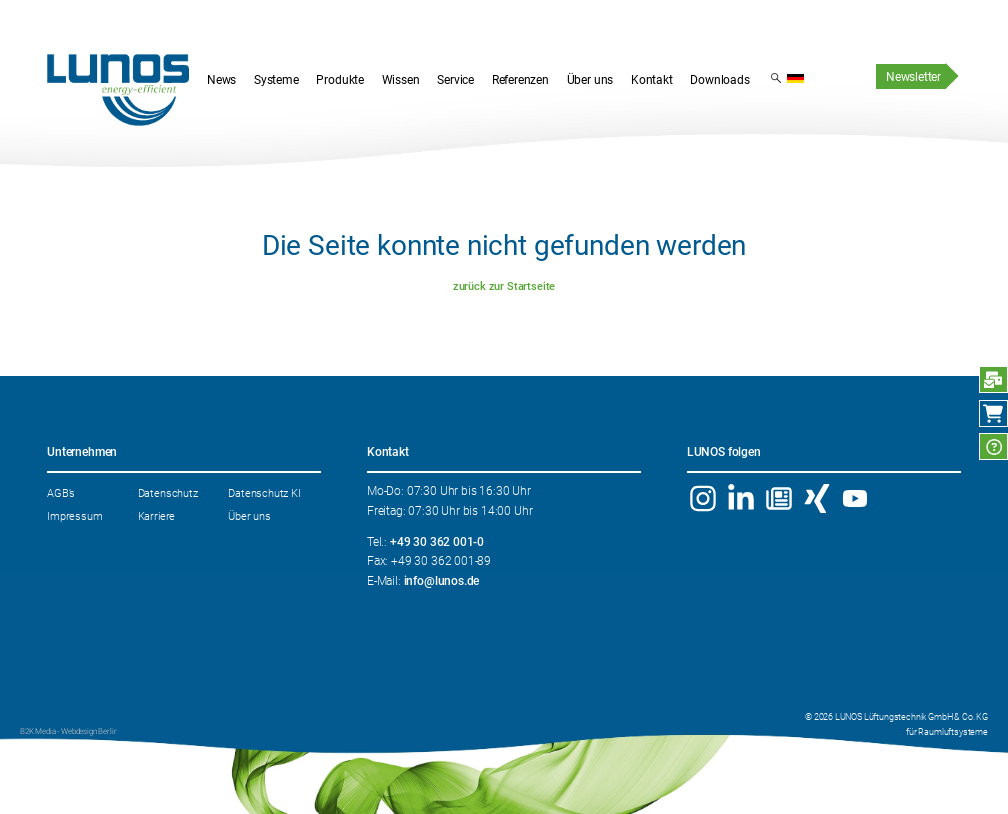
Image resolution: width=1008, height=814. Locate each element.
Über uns (249, 516)
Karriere (157, 516)
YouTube (854, 498)
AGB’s (61, 493)
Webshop (993, 413)
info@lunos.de (442, 581)
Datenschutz (168, 493)
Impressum (74, 516)
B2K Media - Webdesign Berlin (68, 731)
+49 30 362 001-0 (437, 542)
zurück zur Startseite (504, 286)
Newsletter (913, 77)
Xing (816, 498)
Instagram (703, 498)
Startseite (118, 90)
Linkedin (741, 498)
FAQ (993, 446)
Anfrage (993, 379)
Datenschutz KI (264, 493)
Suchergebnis (776, 77)
